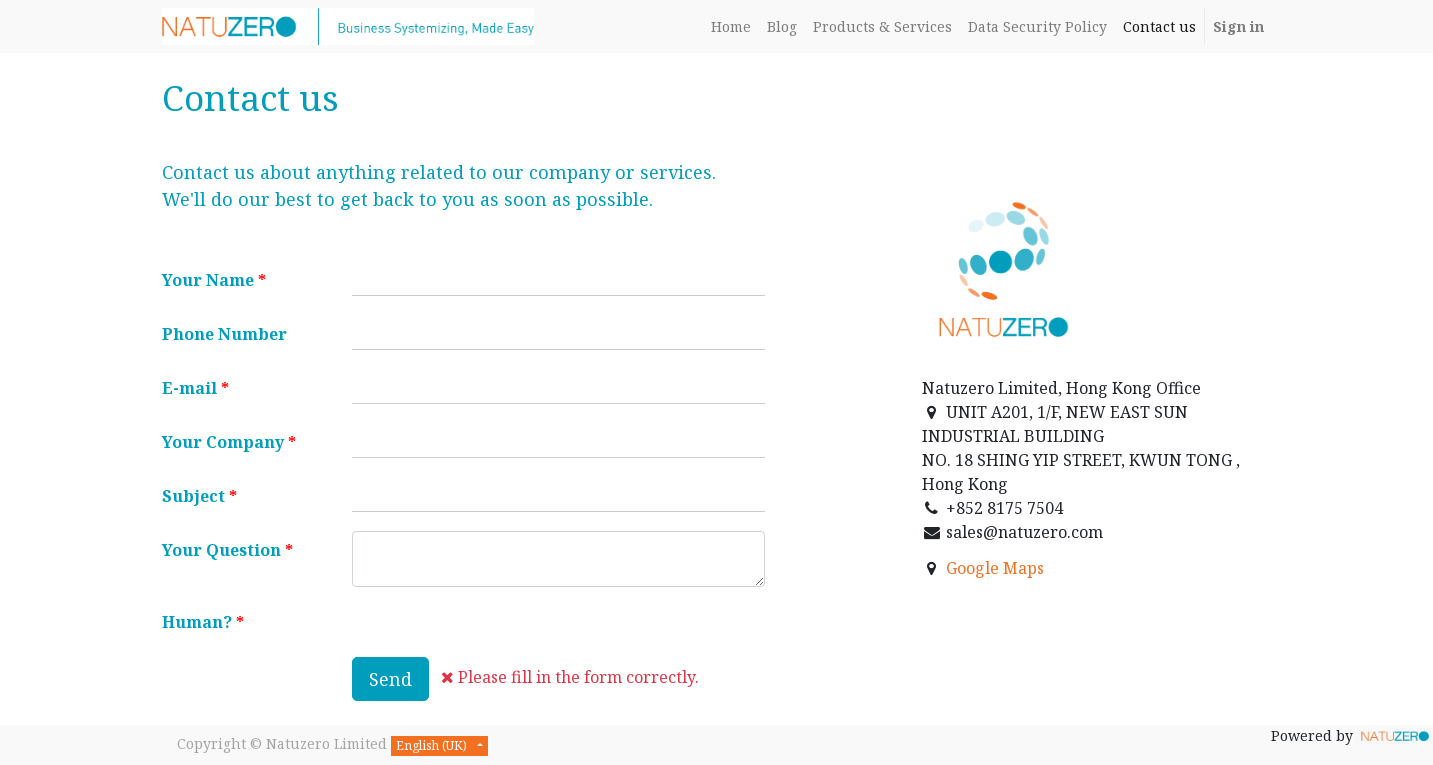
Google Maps (995, 568)
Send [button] (390, 679)
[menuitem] (731, 26)
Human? (197, 622)
